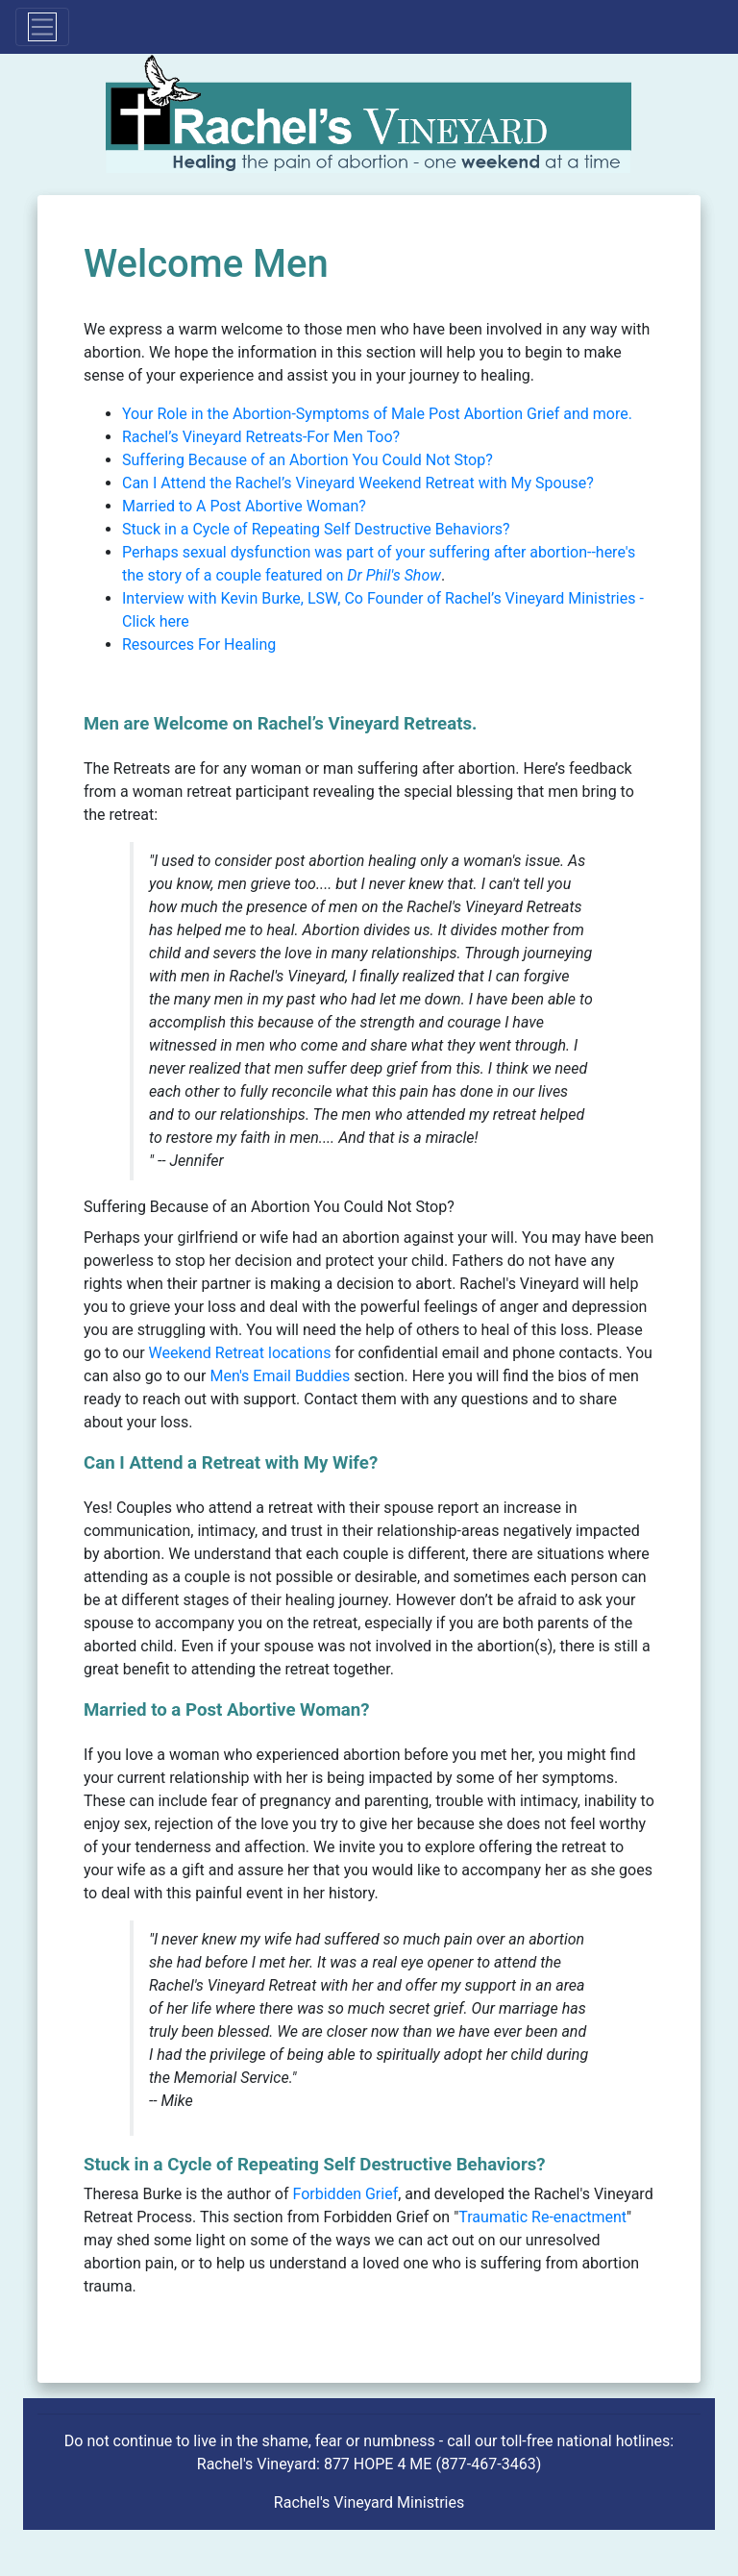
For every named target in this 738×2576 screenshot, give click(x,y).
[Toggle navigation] (42, 27)
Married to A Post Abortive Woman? (244, 506)
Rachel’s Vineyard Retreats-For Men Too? (261, 437)
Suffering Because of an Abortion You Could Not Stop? (307, 460)
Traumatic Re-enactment (542, 2217)
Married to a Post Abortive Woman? (227, 1710)
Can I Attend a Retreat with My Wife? (231, 1463)
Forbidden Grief (346, 2194)
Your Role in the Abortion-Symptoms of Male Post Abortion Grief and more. (377, 414)
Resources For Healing (199, 644)
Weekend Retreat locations (240, 1353)
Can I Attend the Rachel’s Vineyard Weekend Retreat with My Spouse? (358, 483)
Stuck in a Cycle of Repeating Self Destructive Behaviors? (316, 529)
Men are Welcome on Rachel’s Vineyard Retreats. (280, 723)
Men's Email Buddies (281, 1376)
